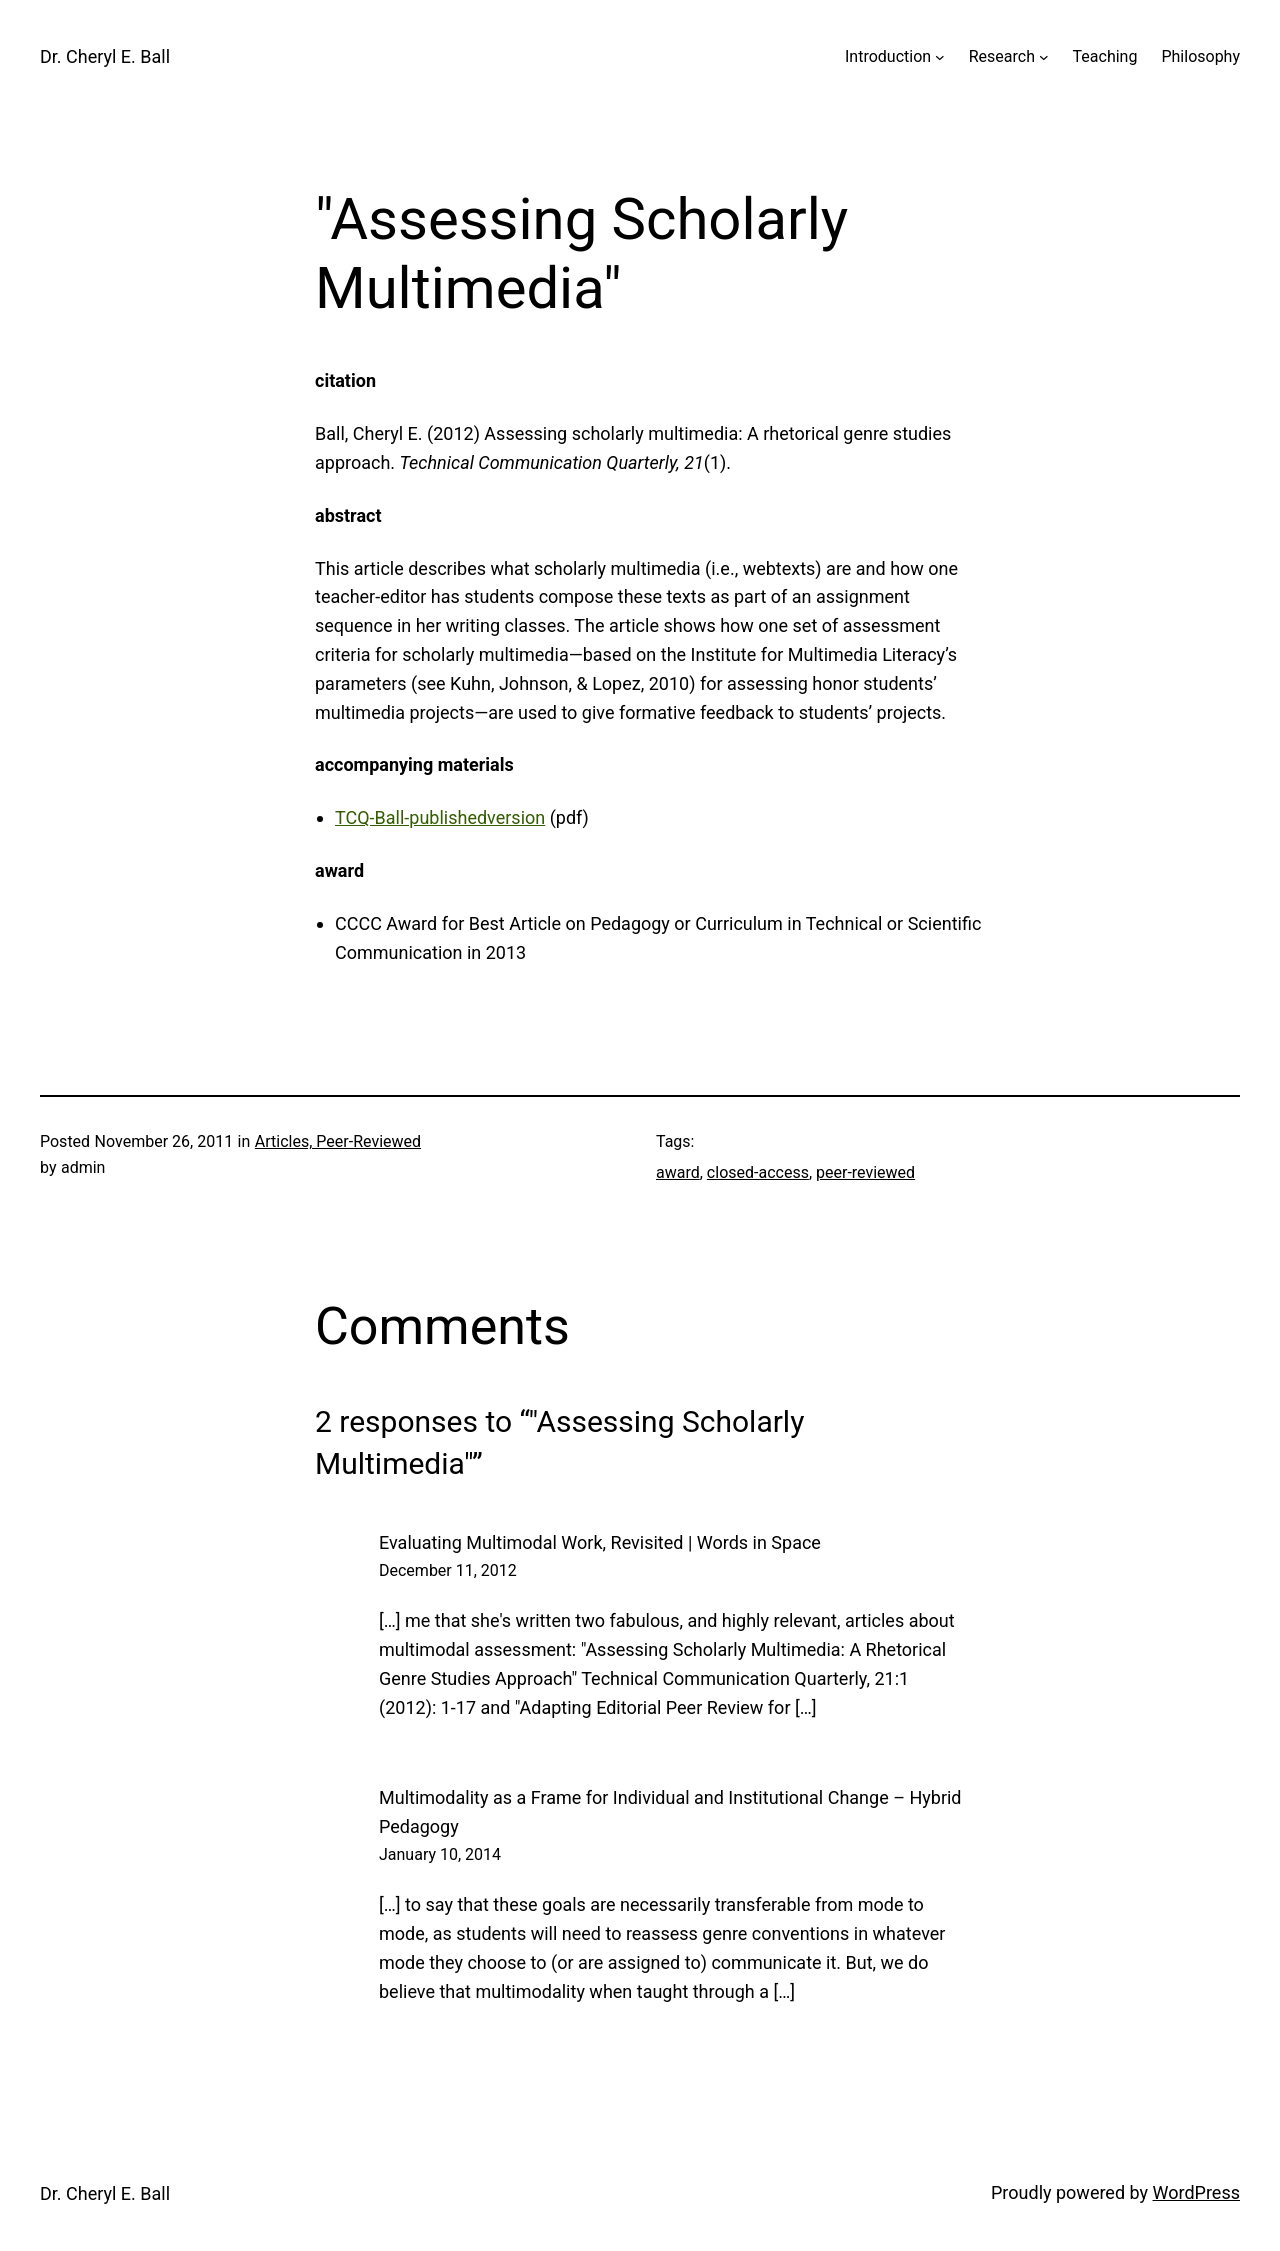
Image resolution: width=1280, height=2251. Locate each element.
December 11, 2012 (448, 1570)
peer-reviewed (865, 1172)
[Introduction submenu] (940, 57)
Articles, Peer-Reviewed (338, 1141)
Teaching (1105, 56)
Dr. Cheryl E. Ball (105, 56)
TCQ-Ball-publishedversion (440, 817)
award (678, 1172)
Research (1002, 56)
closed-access (758, 1172)
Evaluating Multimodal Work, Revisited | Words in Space (600, 1542)
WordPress (1196, 2192)
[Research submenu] (1044, 57)
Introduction (888, 56)
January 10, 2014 (440, 1854)
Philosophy (1200, 56)
